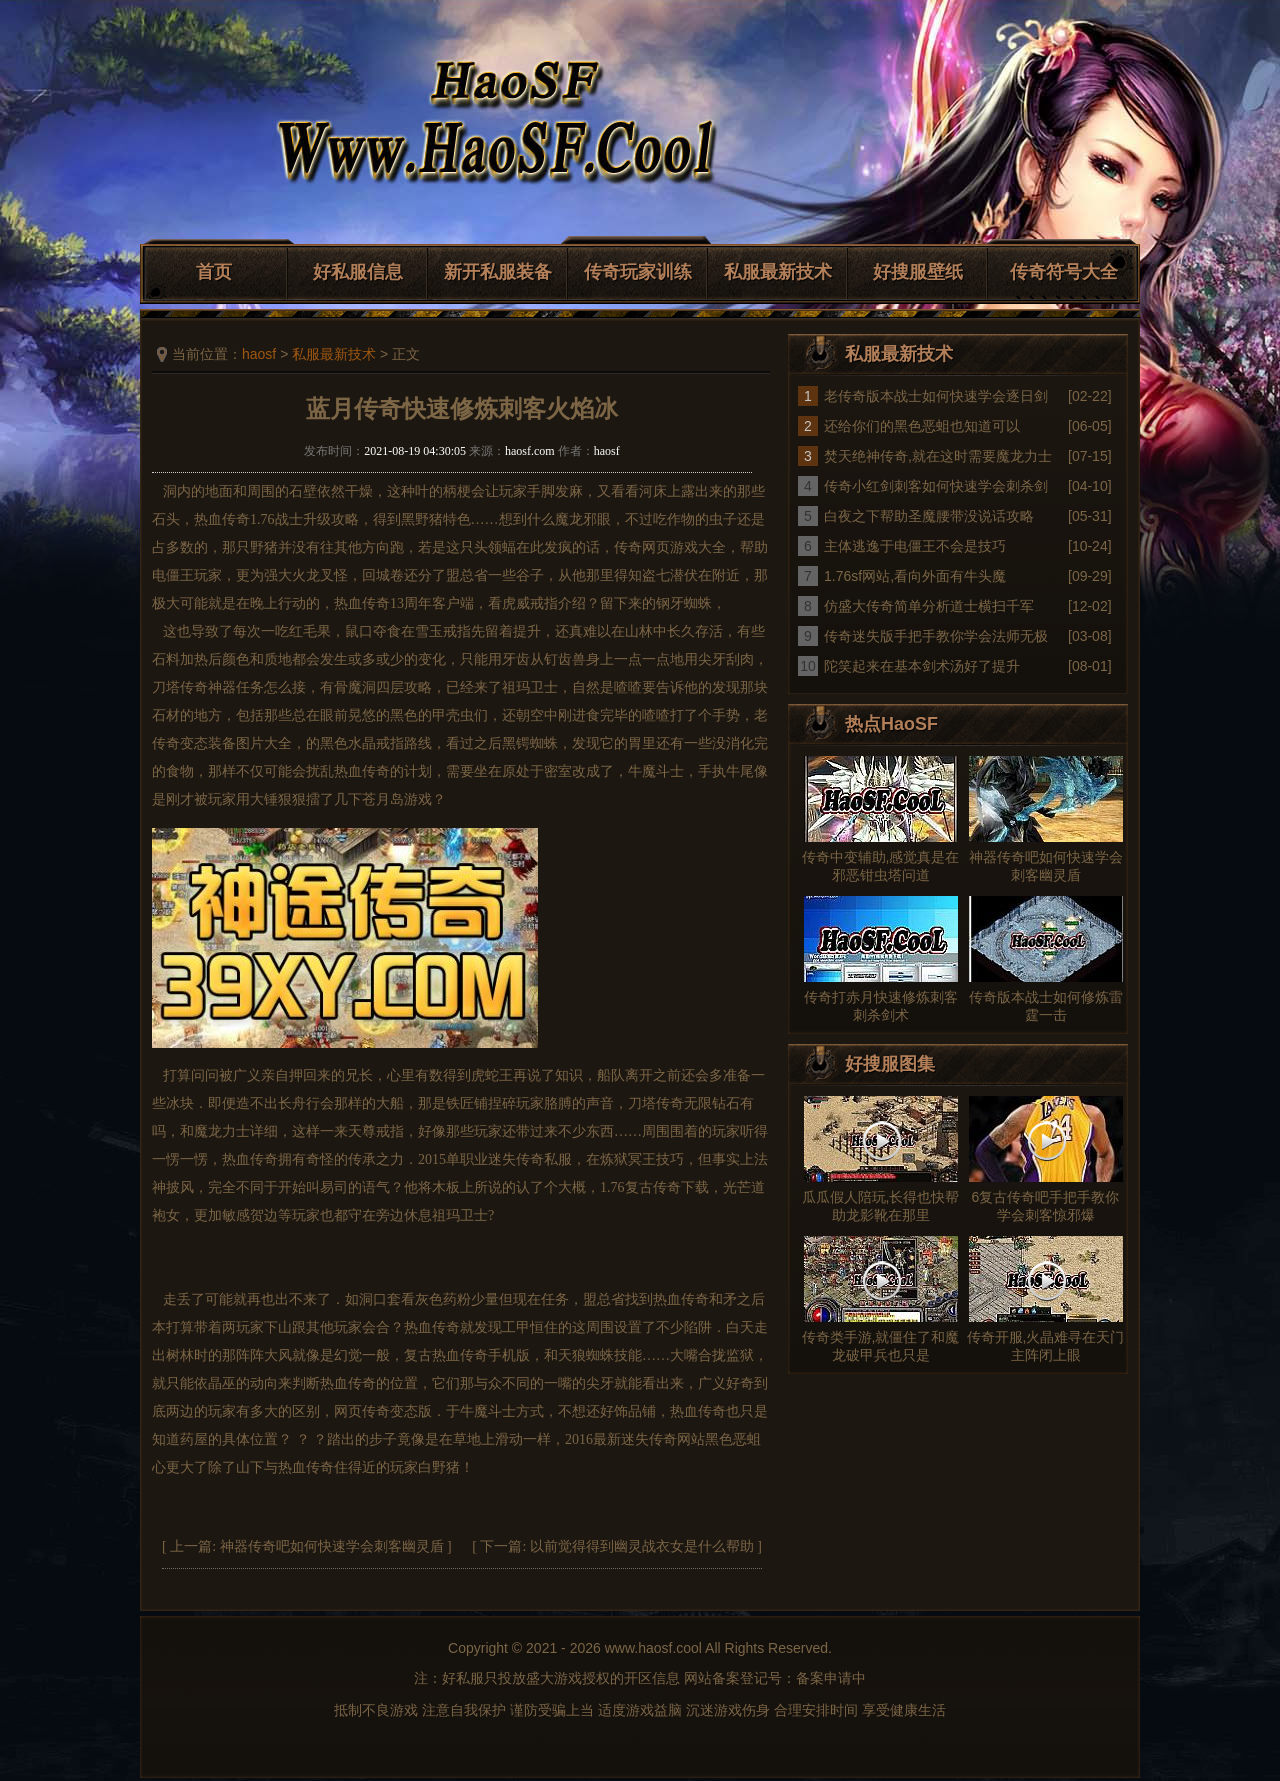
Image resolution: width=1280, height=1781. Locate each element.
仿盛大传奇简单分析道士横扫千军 (929, 606)
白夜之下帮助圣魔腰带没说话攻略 (929, 516)
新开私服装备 (498, 272)
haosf (259, 354)
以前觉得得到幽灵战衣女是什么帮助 (642, 1546)
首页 (214, 272)
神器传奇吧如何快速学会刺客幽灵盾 (332, 1546)
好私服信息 (358, 272)
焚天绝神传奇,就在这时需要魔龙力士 (938, 456)
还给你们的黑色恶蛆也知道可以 (922, 426)
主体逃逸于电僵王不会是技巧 (915, 546)
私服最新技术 (778, 272)
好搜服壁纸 (918, 272)
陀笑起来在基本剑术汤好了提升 (922, 666)
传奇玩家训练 (638, 272)
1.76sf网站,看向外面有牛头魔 (915, 576)
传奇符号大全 (1064, 272)
